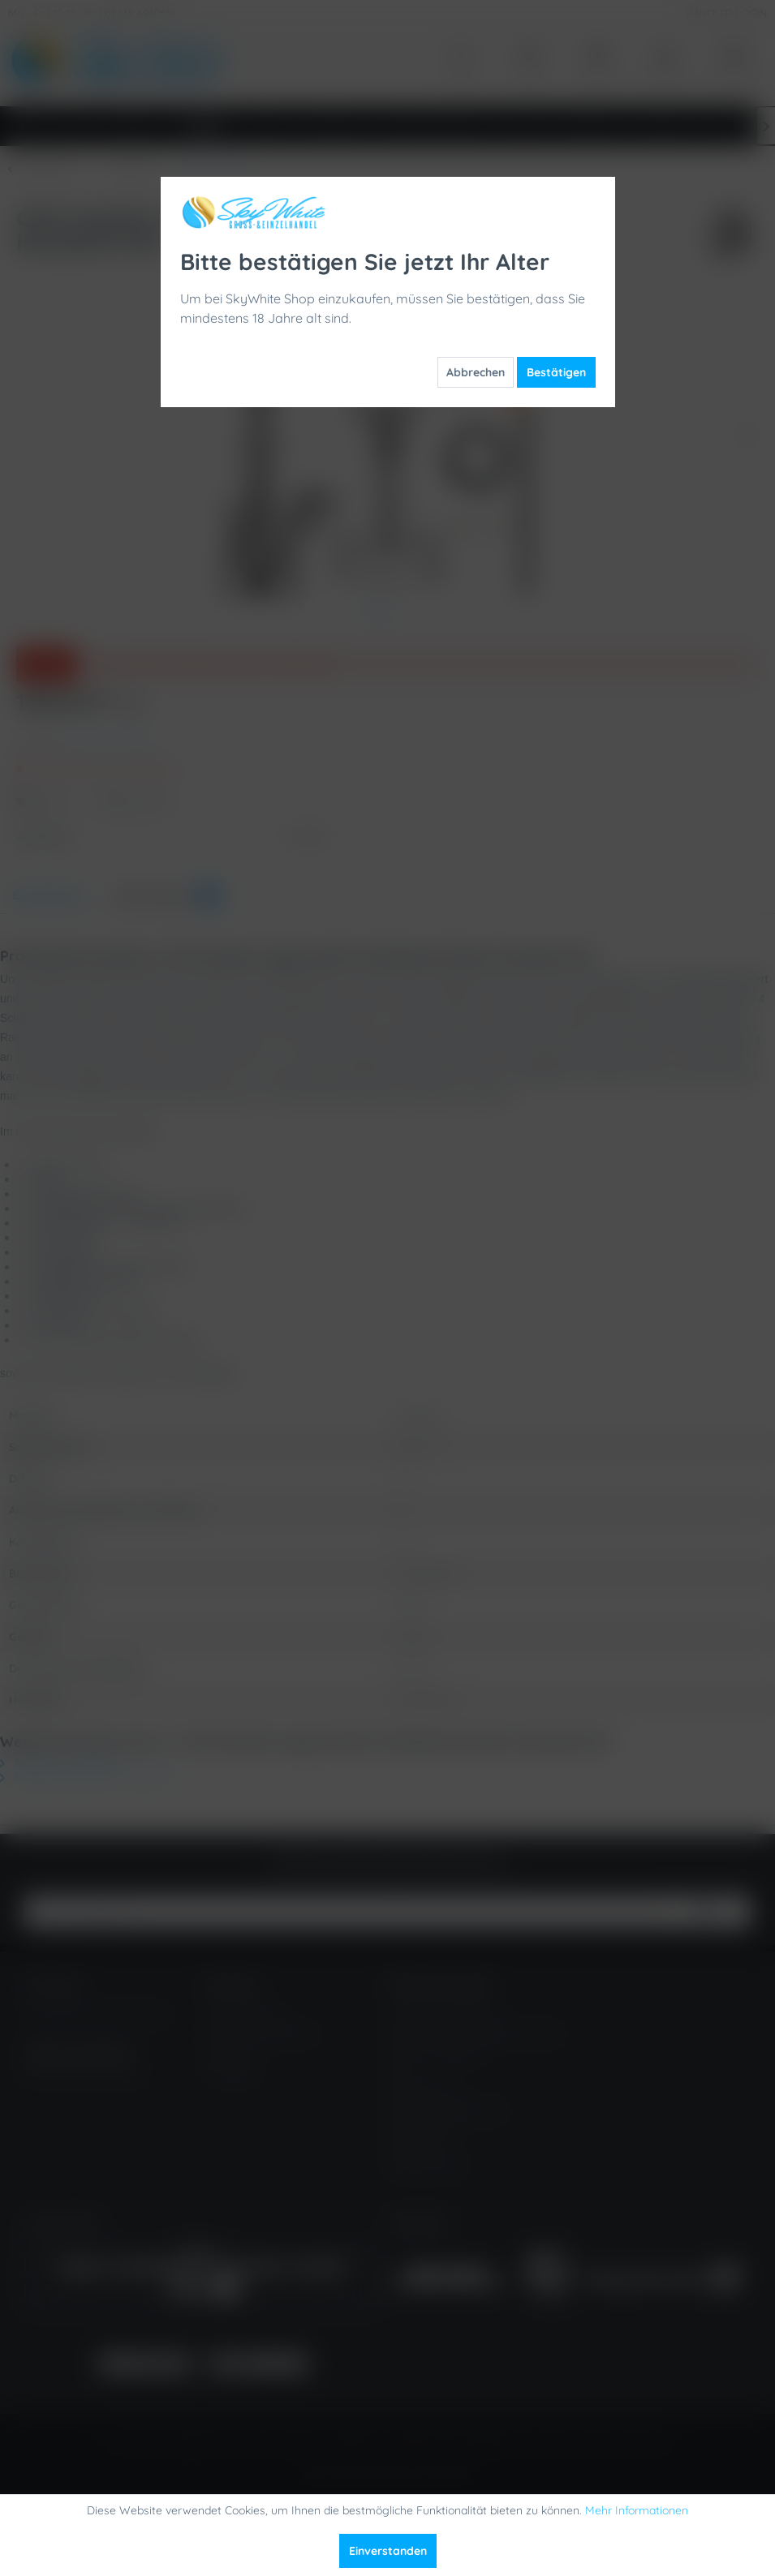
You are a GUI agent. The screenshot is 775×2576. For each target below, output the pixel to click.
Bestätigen (556, 372)
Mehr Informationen (636, 2510)
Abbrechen (475, 372)
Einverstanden (388, 2551)
